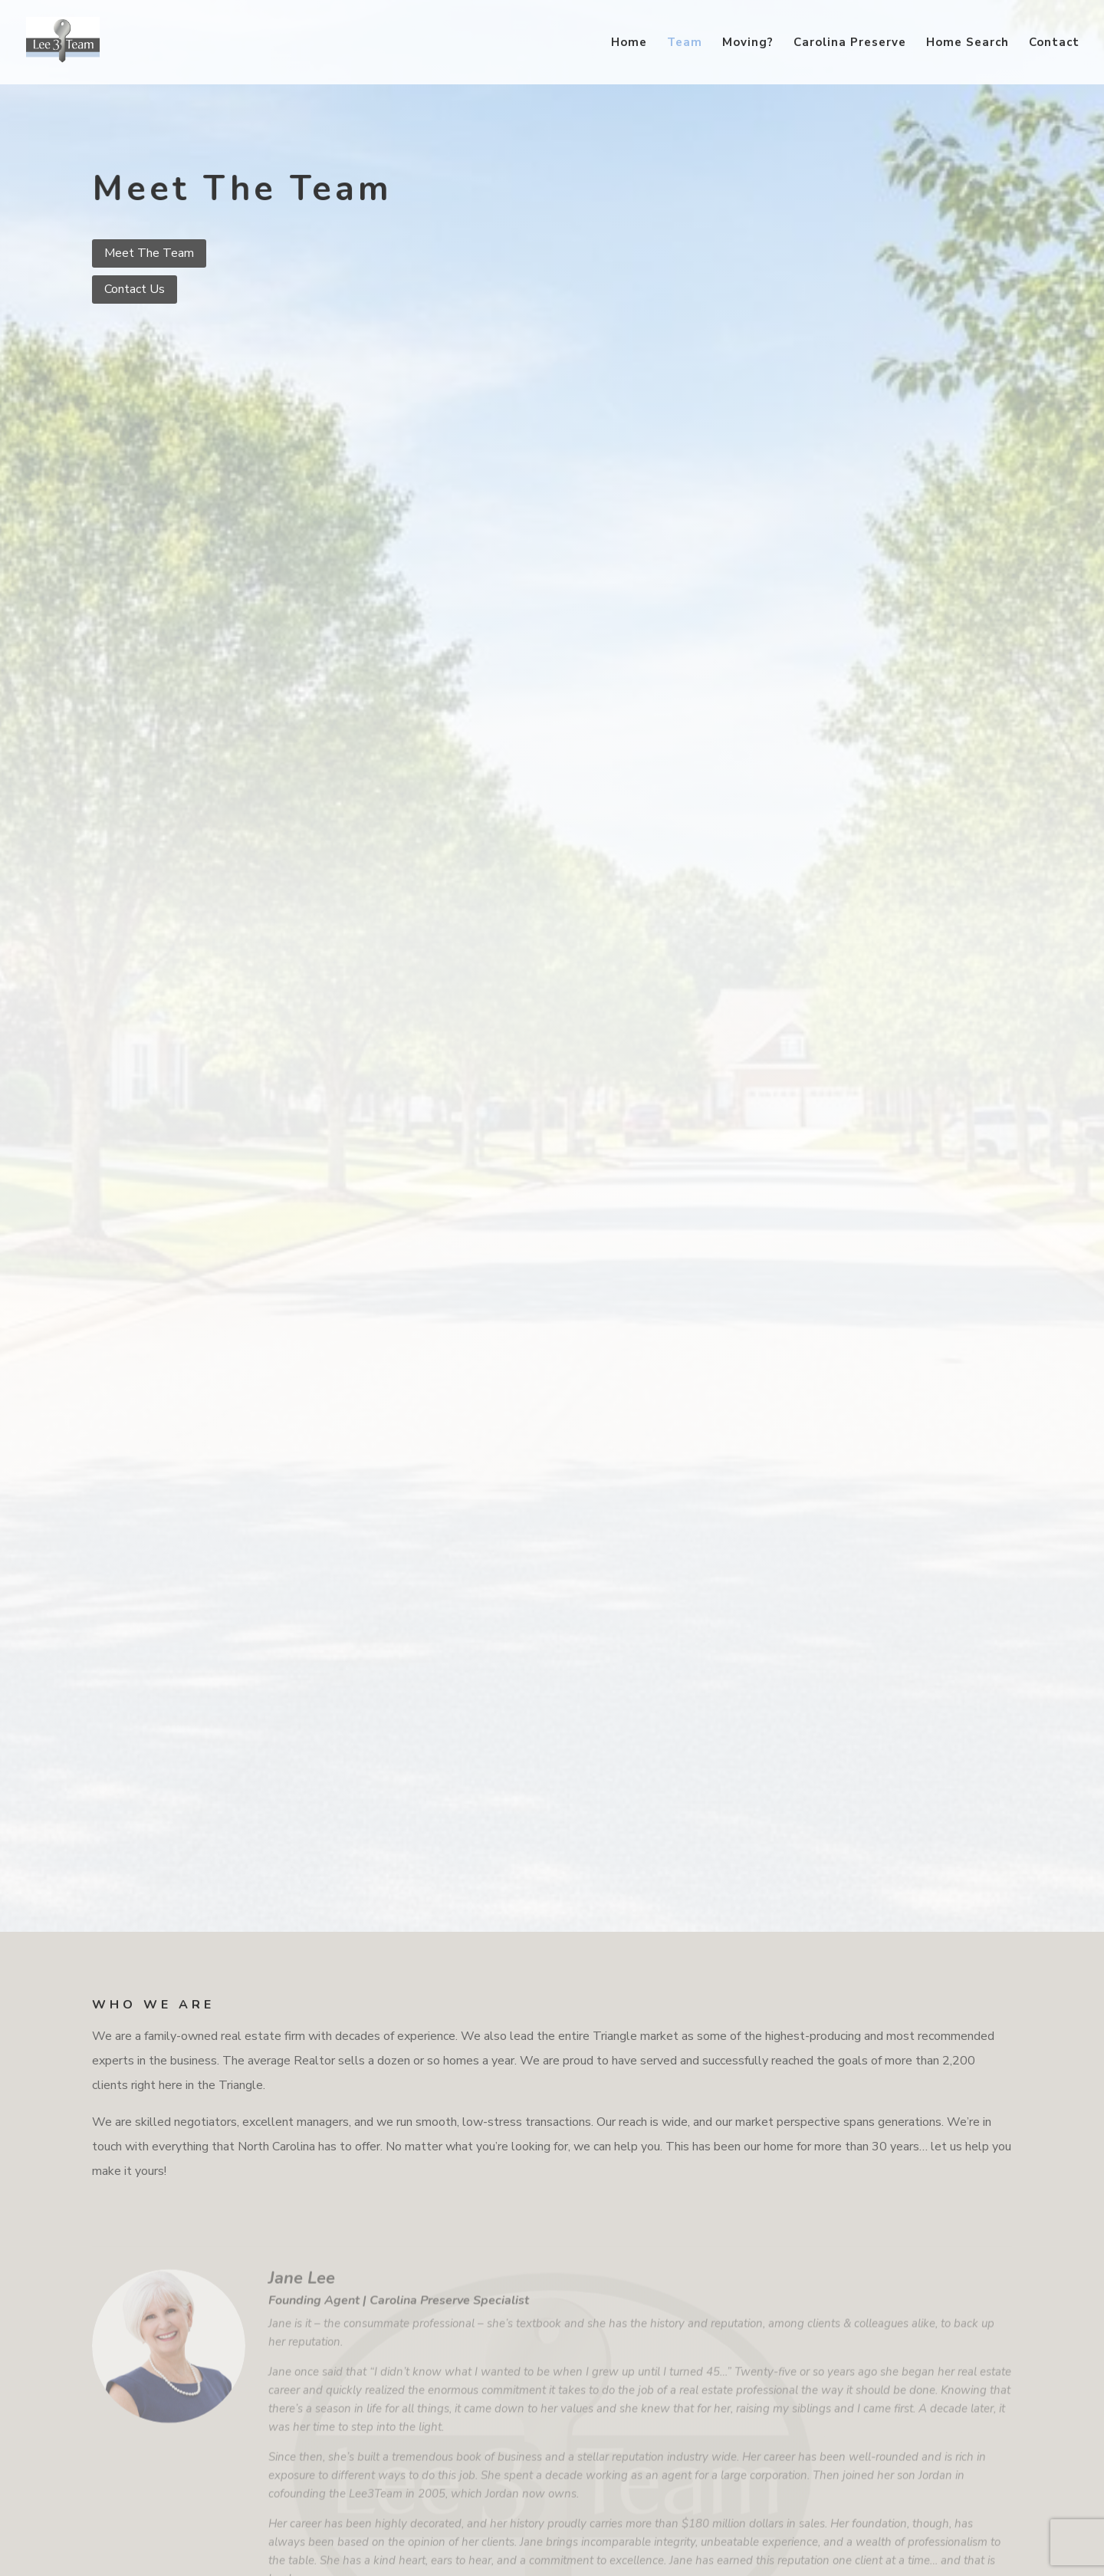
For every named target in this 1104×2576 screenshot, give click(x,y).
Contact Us (134, 289)
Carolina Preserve (850, 43)
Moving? (748, 43)
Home (629, 43)
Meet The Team (149, 253)
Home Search (967, 43)
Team (684, 43)
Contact (1054, 43)
